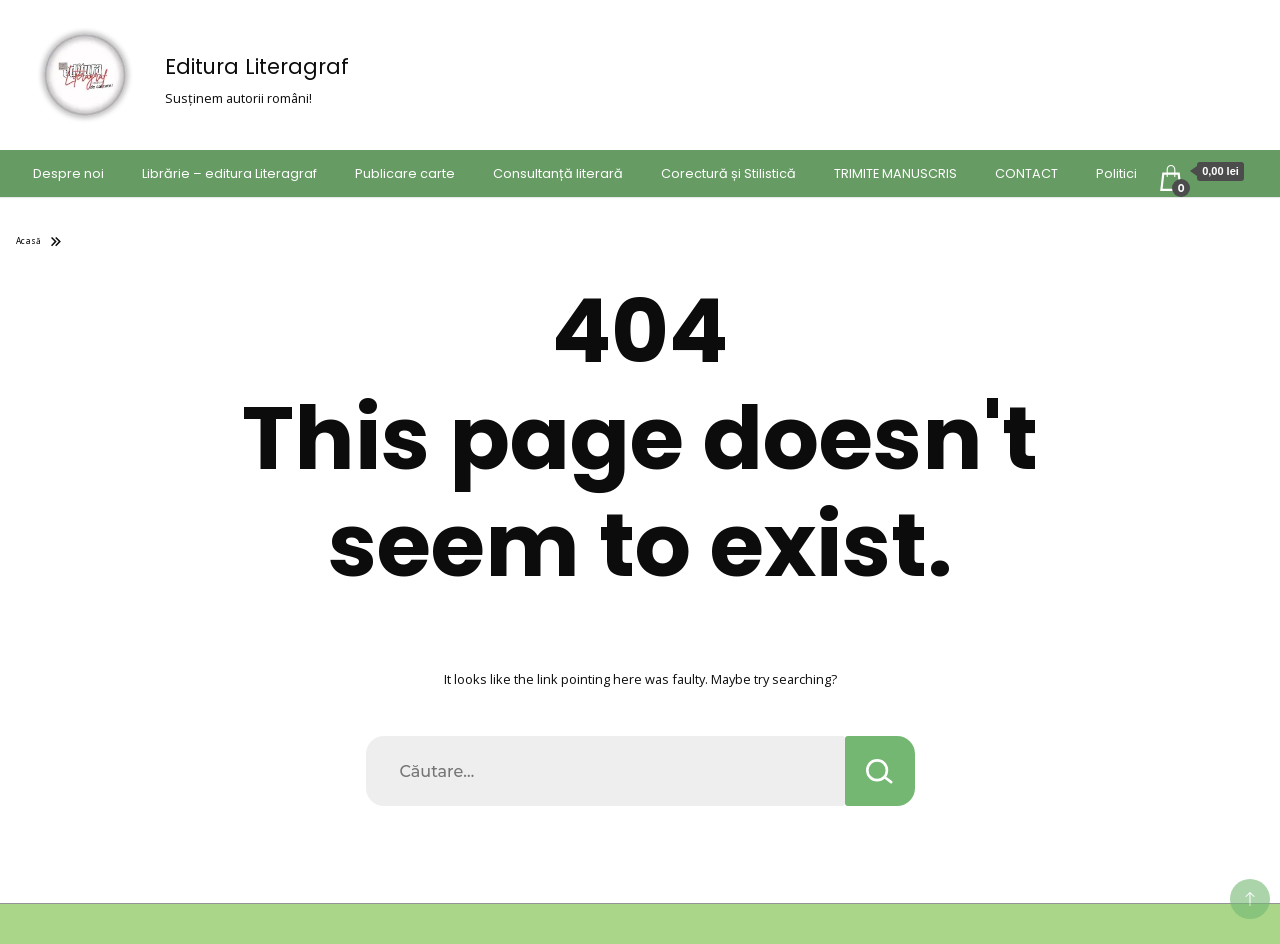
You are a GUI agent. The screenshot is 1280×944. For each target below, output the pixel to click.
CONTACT (1026, 173)
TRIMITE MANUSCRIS (895, 173)
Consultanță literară (558, 173)
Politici (1116, 173)
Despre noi (68, 173)
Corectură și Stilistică (728, 173)
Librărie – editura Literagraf (229, 173)
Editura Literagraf (257, 66)
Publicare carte (405, 173)
